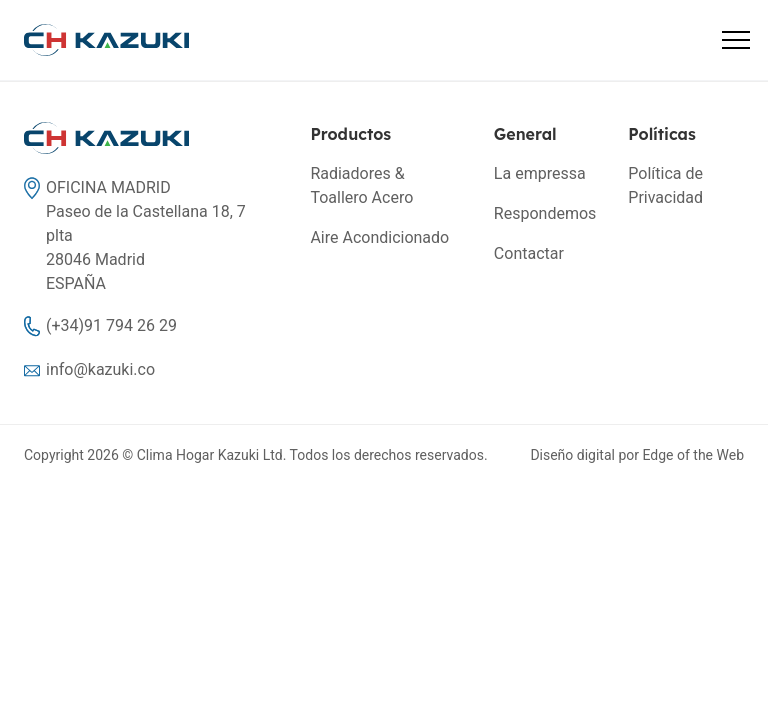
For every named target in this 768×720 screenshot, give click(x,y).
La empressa (540, 173)
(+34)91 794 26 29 (111, 325)
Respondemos (545, 213)
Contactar (529, 253)
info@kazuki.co (100, 369)
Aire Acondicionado (379, 237)
